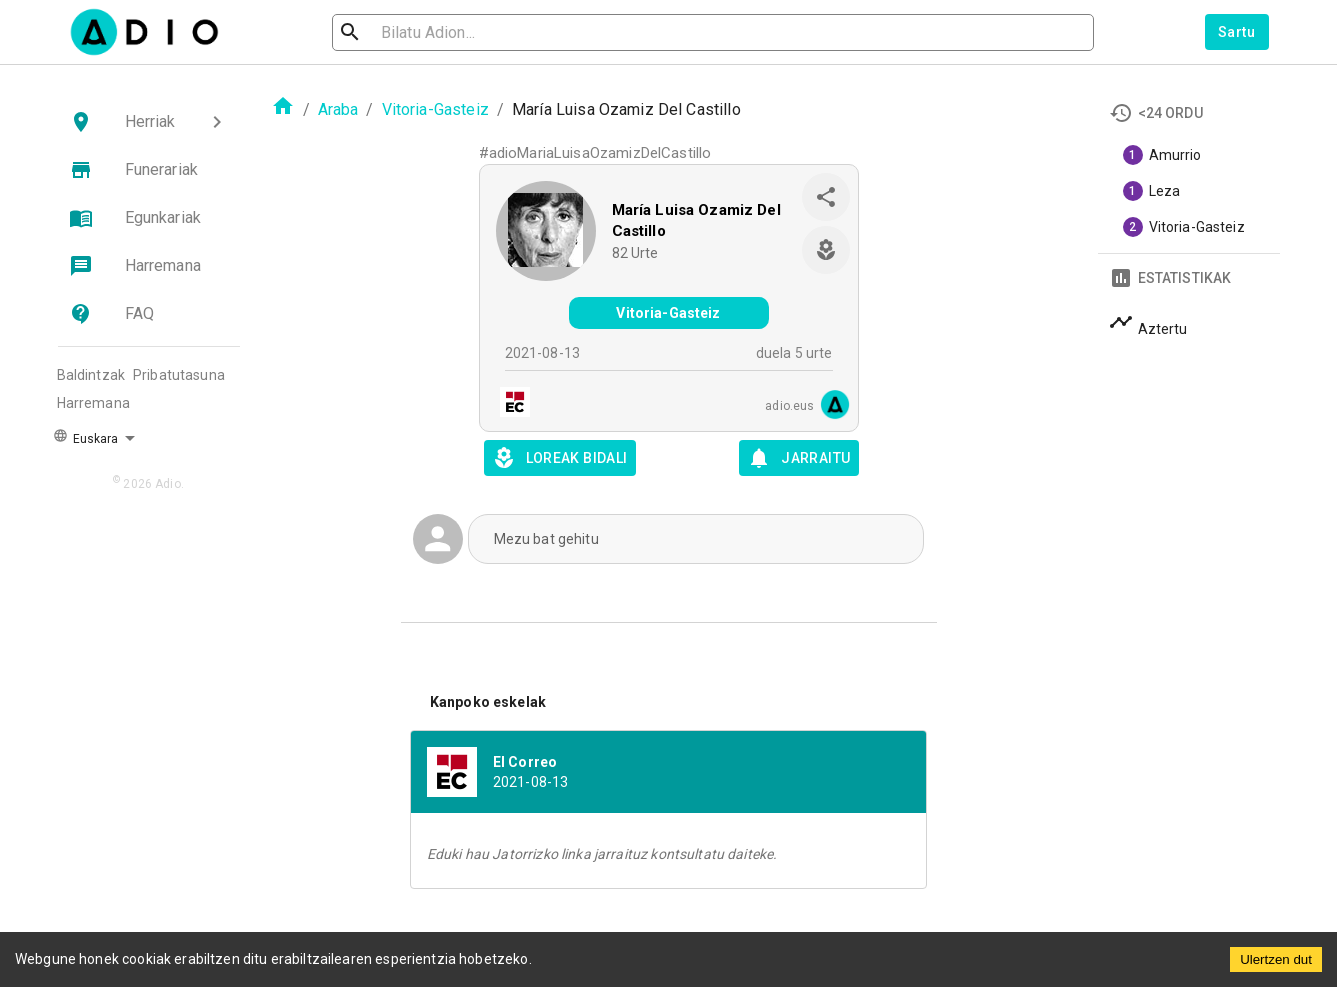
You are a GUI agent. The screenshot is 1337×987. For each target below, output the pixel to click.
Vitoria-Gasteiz (435, 109)
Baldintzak (91, 375)
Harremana (93, 403)
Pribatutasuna (179, 375)
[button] (149, 122)
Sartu (1236, 32)
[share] (826, 197)
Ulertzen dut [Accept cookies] (1276, 959)
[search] (415, 32)
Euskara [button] (86, 437)
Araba (338, 109)
